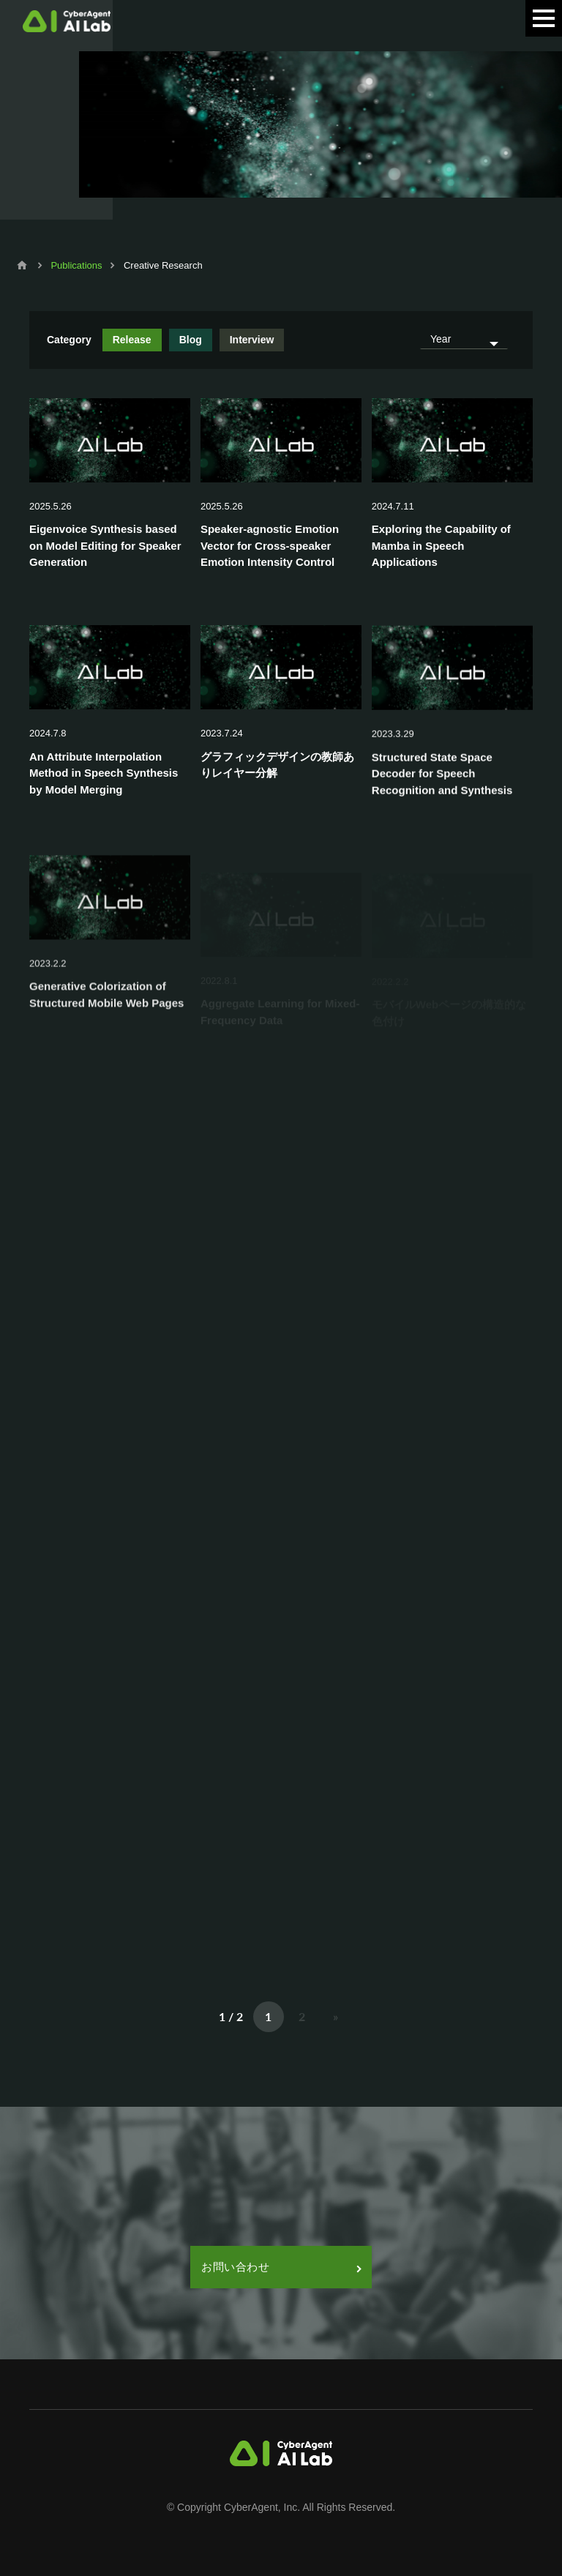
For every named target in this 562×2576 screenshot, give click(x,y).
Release (132, 340)
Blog (190, 340)
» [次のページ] (335, 2016)
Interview (252, 340)
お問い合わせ (281, 2266)
